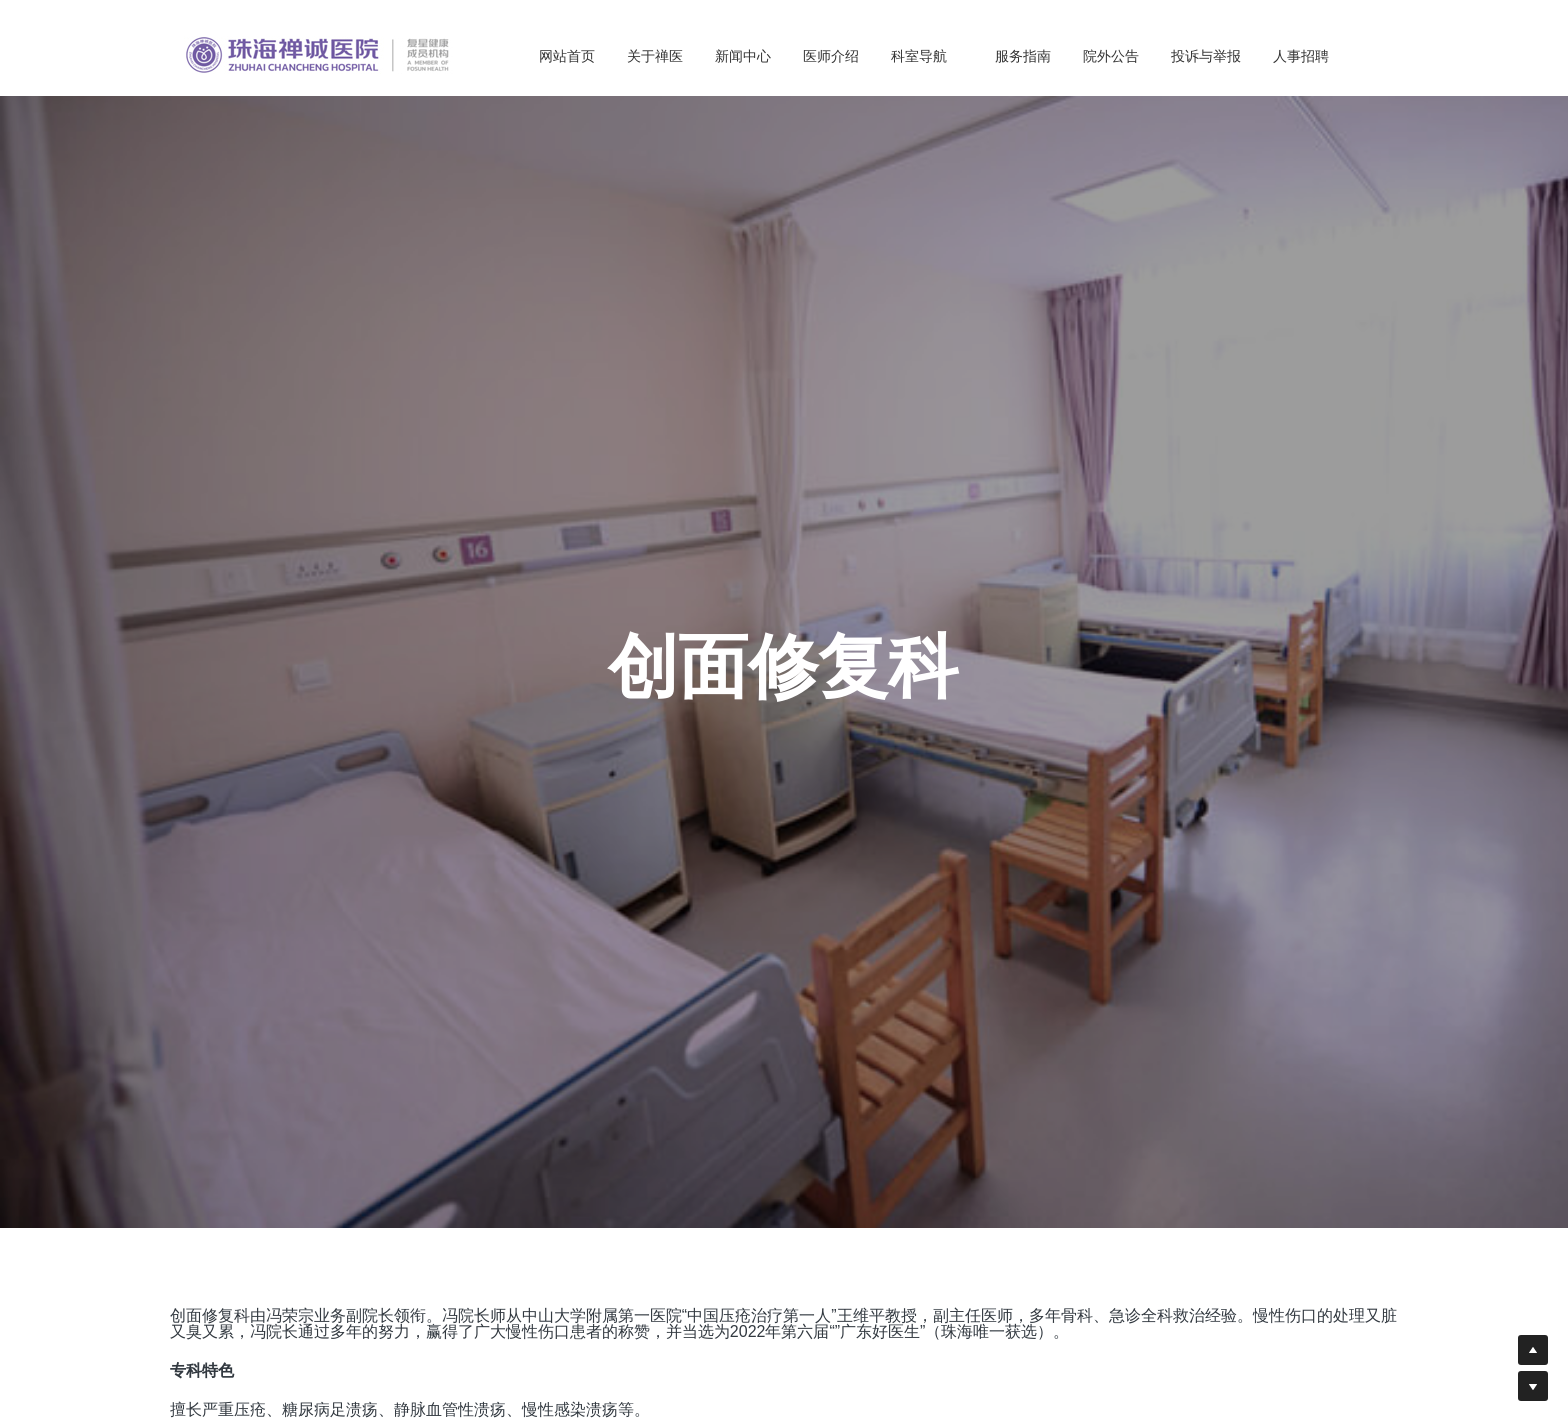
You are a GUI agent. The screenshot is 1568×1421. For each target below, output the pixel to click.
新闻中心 (743, 56)
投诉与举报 (1206, 56)
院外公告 (1111, 56)
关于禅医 (655, 56)
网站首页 (567, 56)
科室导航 (927, 56)
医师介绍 (831, 56)
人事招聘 (1301, 56)
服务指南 (1023, 56)
